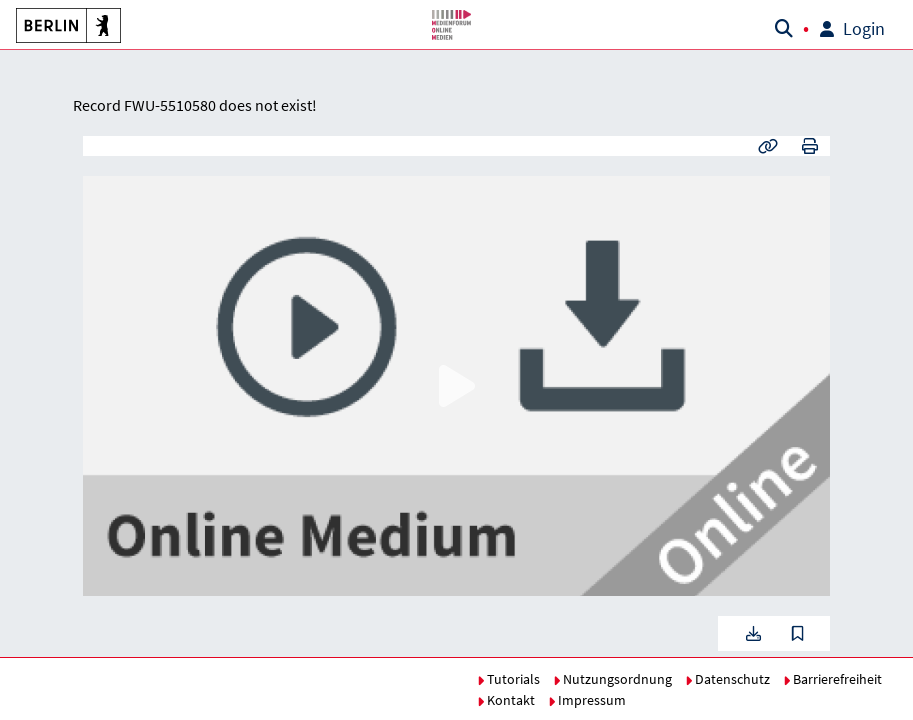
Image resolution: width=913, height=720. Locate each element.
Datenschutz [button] (727, 679)
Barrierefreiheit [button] (832, 679)
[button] (65, 25)
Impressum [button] (587, 700)
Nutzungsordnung (612, 679)
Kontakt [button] (506, 700)
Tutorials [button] (508, 679)
